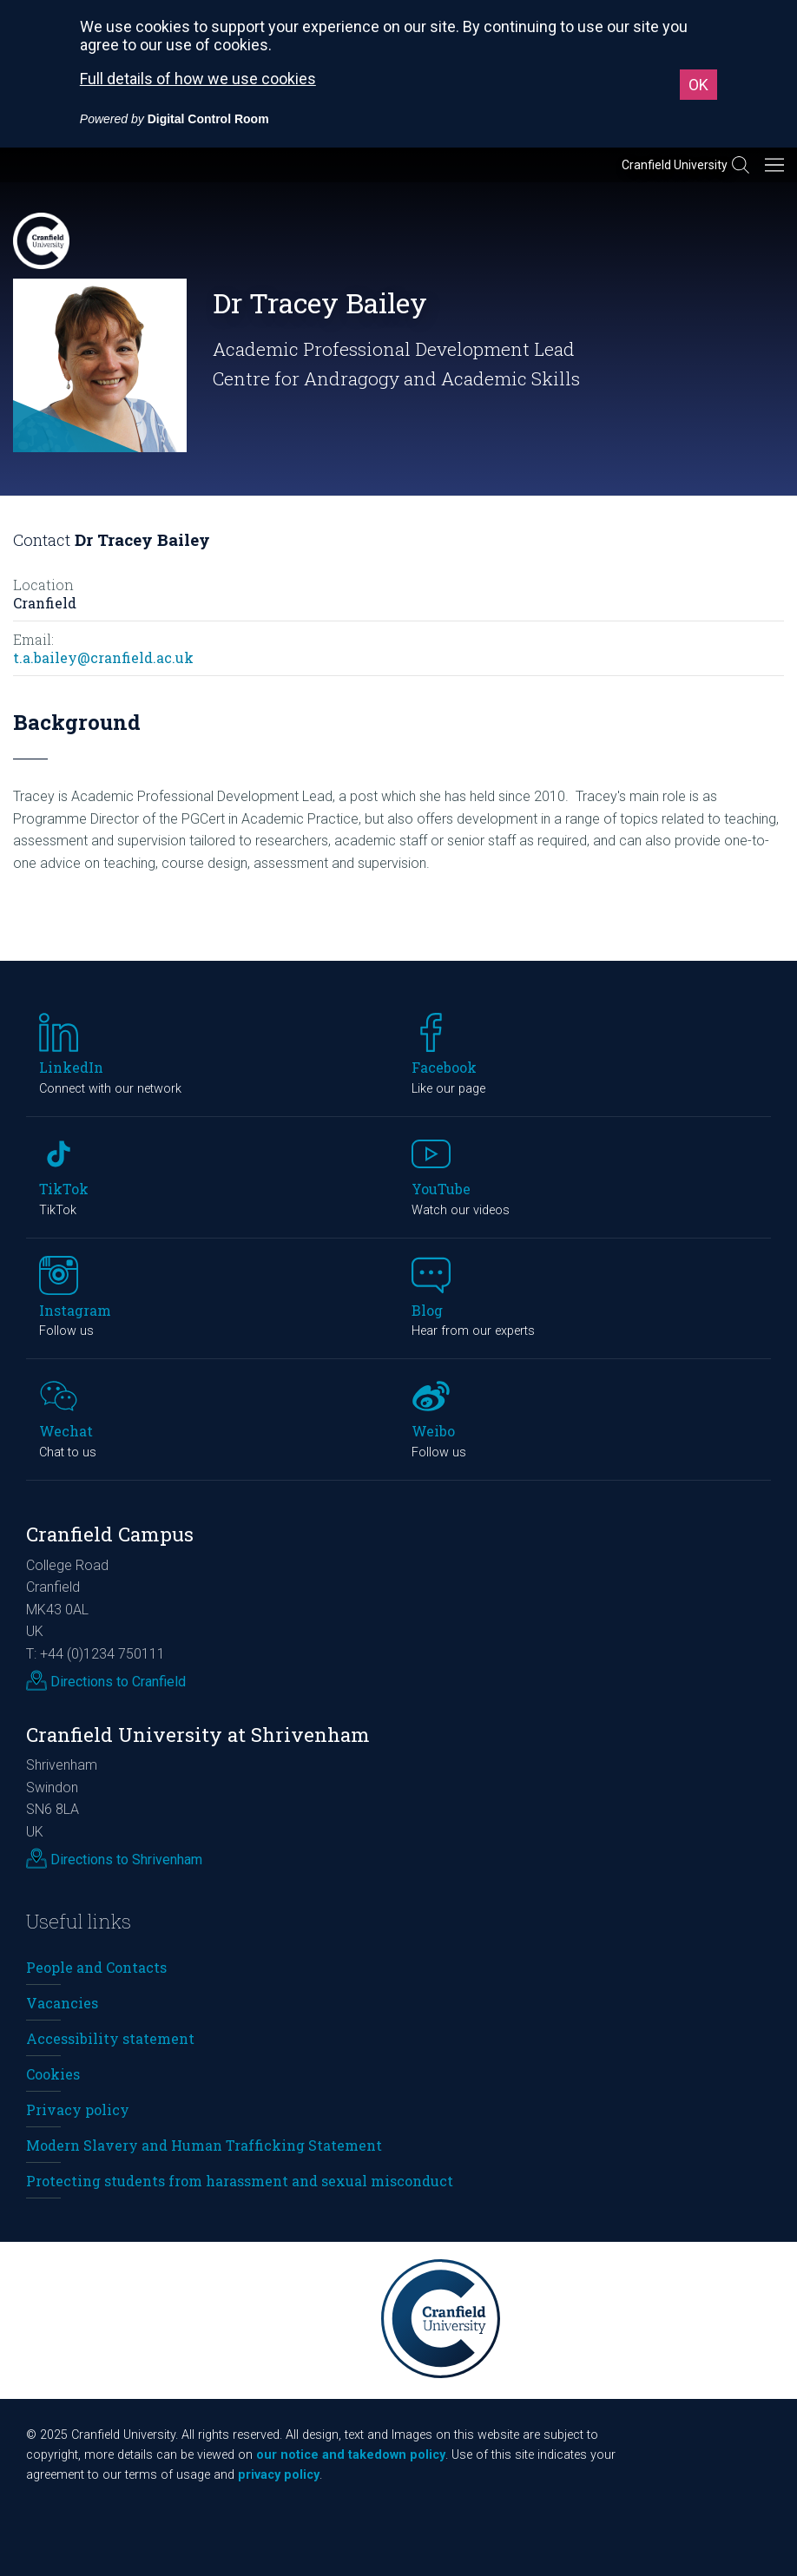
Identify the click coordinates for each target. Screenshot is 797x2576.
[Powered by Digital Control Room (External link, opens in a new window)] (174, 119)
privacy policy (278, 2475)
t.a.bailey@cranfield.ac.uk (103, 657)
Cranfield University (675, 165)
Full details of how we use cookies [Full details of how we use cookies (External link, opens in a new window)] (198, 78)
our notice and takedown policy (350, 2455)
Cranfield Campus (110, 1534)
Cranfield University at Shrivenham (198, 1734)
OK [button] (698, 85)
